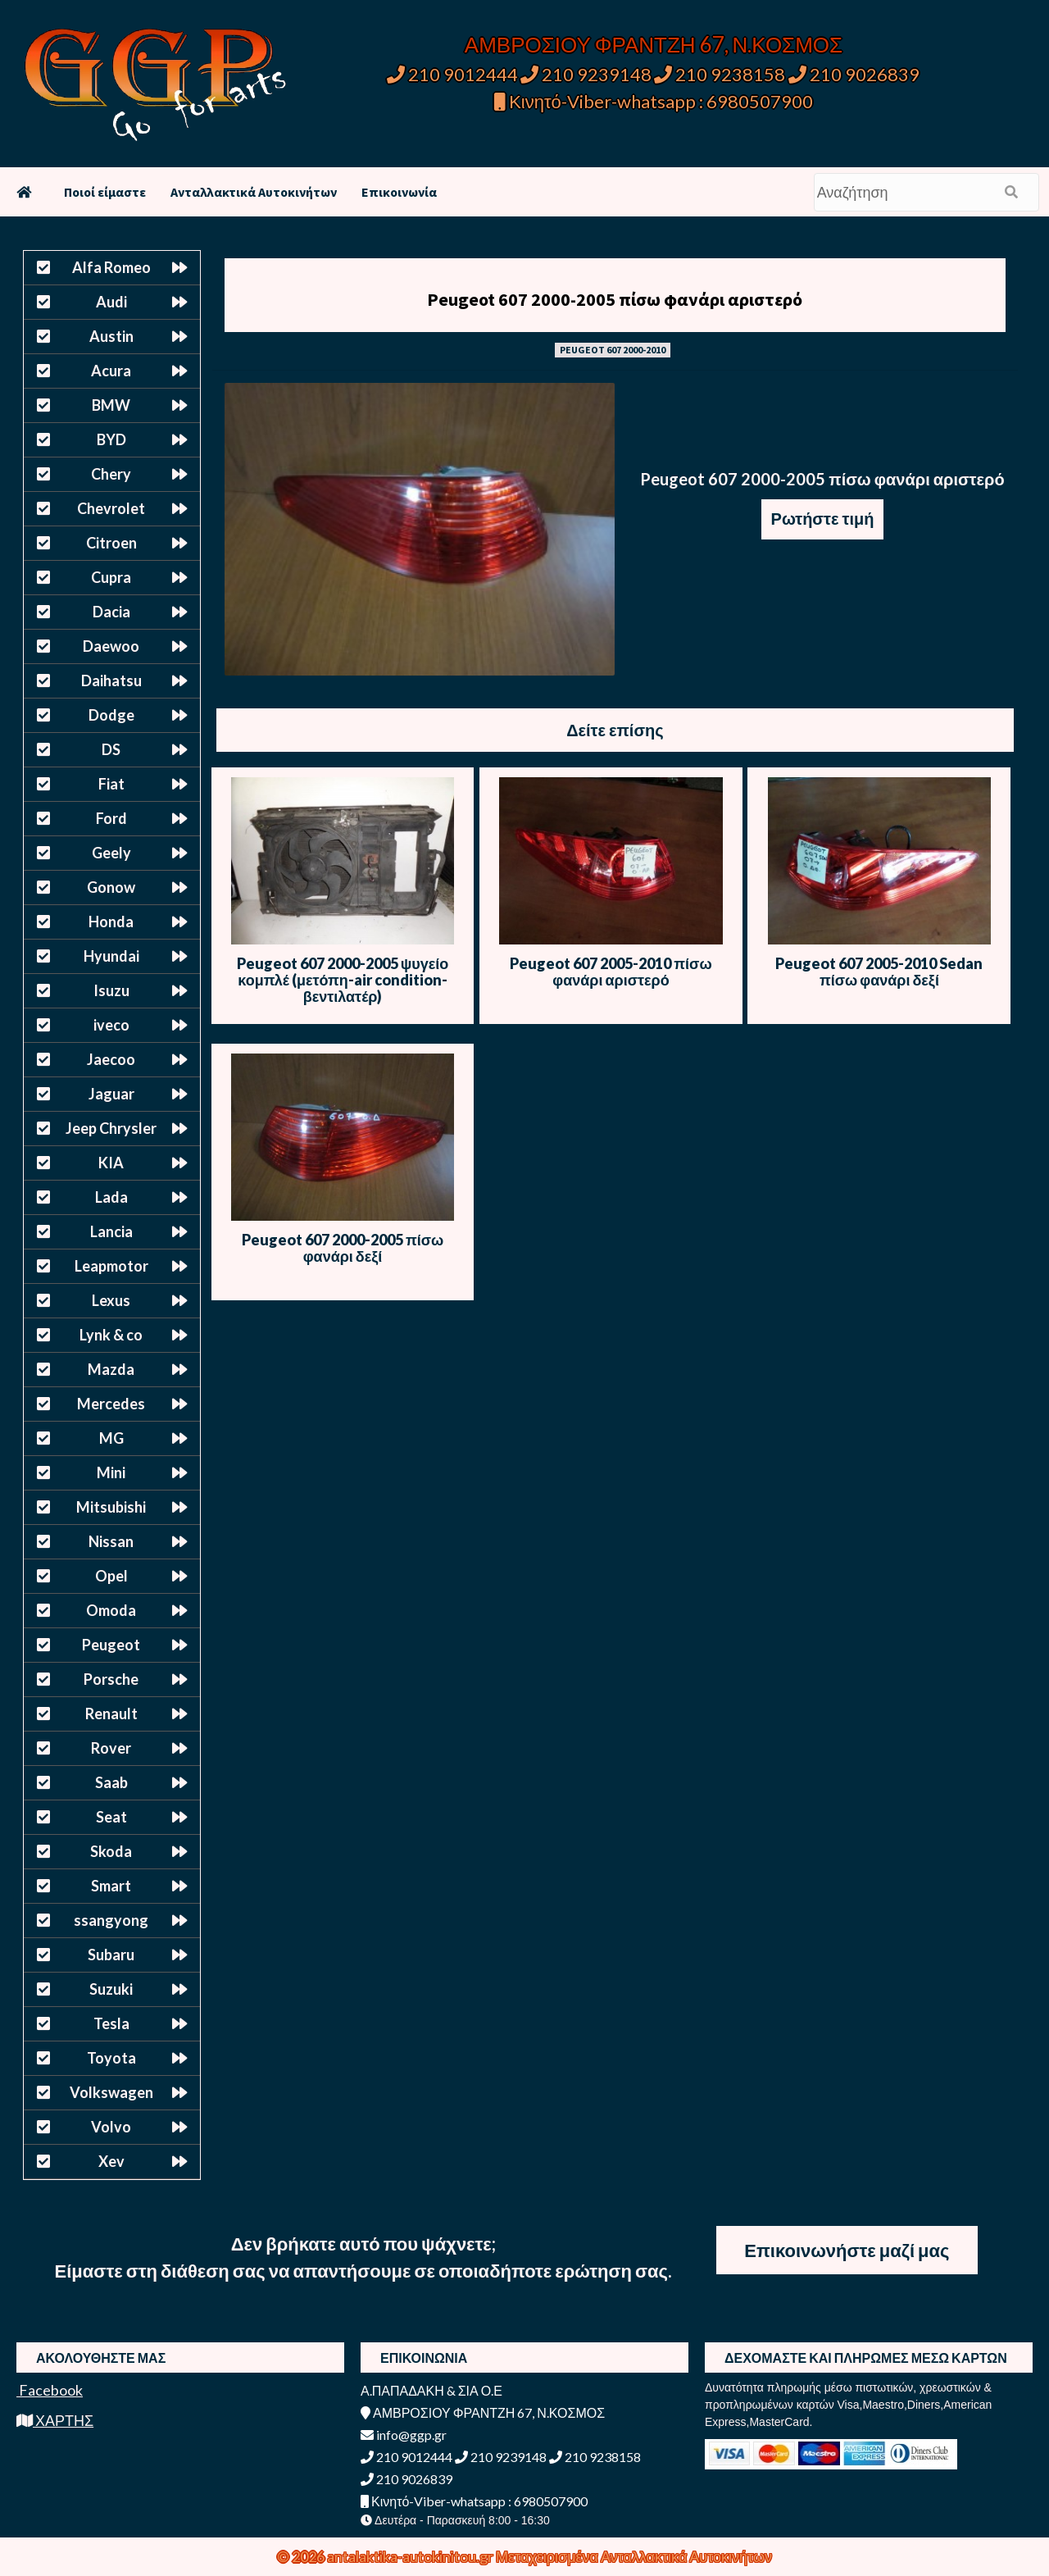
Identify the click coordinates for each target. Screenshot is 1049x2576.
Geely (111, 853)
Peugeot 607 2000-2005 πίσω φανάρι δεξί (342, 1248)
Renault (111, 1713)
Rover (111, 1748)
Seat (111, 1817)
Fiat (111, 784)
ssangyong (111, 1920)
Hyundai (111, 956)
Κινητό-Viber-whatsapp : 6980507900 (653, 101)
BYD (111, 439)
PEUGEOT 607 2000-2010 (612, 350)
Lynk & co (111, 1335)
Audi (111, 302)
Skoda (111, 1851)
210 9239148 (586, 74)
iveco (111, 1025)
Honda (111, 922)
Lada (111, 1197)
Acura (111, 371)
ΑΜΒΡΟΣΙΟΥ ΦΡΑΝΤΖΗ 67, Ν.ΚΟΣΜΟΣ (653, 44)
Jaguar (111, 1094)
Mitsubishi (111, 1507)
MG (111, 1438)
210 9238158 (721, 74)
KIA (111, 1163)
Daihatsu (111, 680)
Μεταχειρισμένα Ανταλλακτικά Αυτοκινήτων (634, 2556)
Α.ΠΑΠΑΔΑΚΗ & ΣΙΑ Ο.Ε (431, 2390)
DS (111, 749)
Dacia (111, 612)
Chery (111, 474)
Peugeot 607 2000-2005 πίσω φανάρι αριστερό (614, 299)
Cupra (111, 577)
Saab (111, 1782)
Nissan (111, 1541)
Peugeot (111, 1645)
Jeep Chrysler (111, 1128)
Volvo (111, 2127)
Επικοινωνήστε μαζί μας (846, 2250)
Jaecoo (111, 1059)
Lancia (111, 1231)
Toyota (111, 2058)
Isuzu (111, 990)
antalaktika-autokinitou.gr (411, 2556)
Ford (111, 818)
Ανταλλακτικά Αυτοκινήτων (253, 192)
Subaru (111, 1955)
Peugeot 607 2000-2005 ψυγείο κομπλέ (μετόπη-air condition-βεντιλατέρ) (343, 979)
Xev (111, 2161)
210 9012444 (452, 74)
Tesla (111, 2023)
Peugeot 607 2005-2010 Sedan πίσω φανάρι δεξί (879, 971)
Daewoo (111, 646)
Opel (111, 1576)
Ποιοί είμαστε (105, 192)
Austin (111, 336)
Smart (111, 1886)
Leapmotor (111, 1266)
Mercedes (111, 1404)
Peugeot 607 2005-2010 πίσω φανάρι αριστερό (610, 971)
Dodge (111, 715)
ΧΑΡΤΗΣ (54, 2420)
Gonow (111, 887)
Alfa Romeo (111, 267)
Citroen (111, 543)
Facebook (49, 2390)
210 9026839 (854, 74)
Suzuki (111, 1989)
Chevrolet (111, 508)
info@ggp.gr (404, 2434)
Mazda (111, 1369)
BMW (111, 405)
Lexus (111, 1300)
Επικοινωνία (399, 192)
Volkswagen (111, 2092)
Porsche (111, 1679)
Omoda (111, 1610)
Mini (111, 1472)
